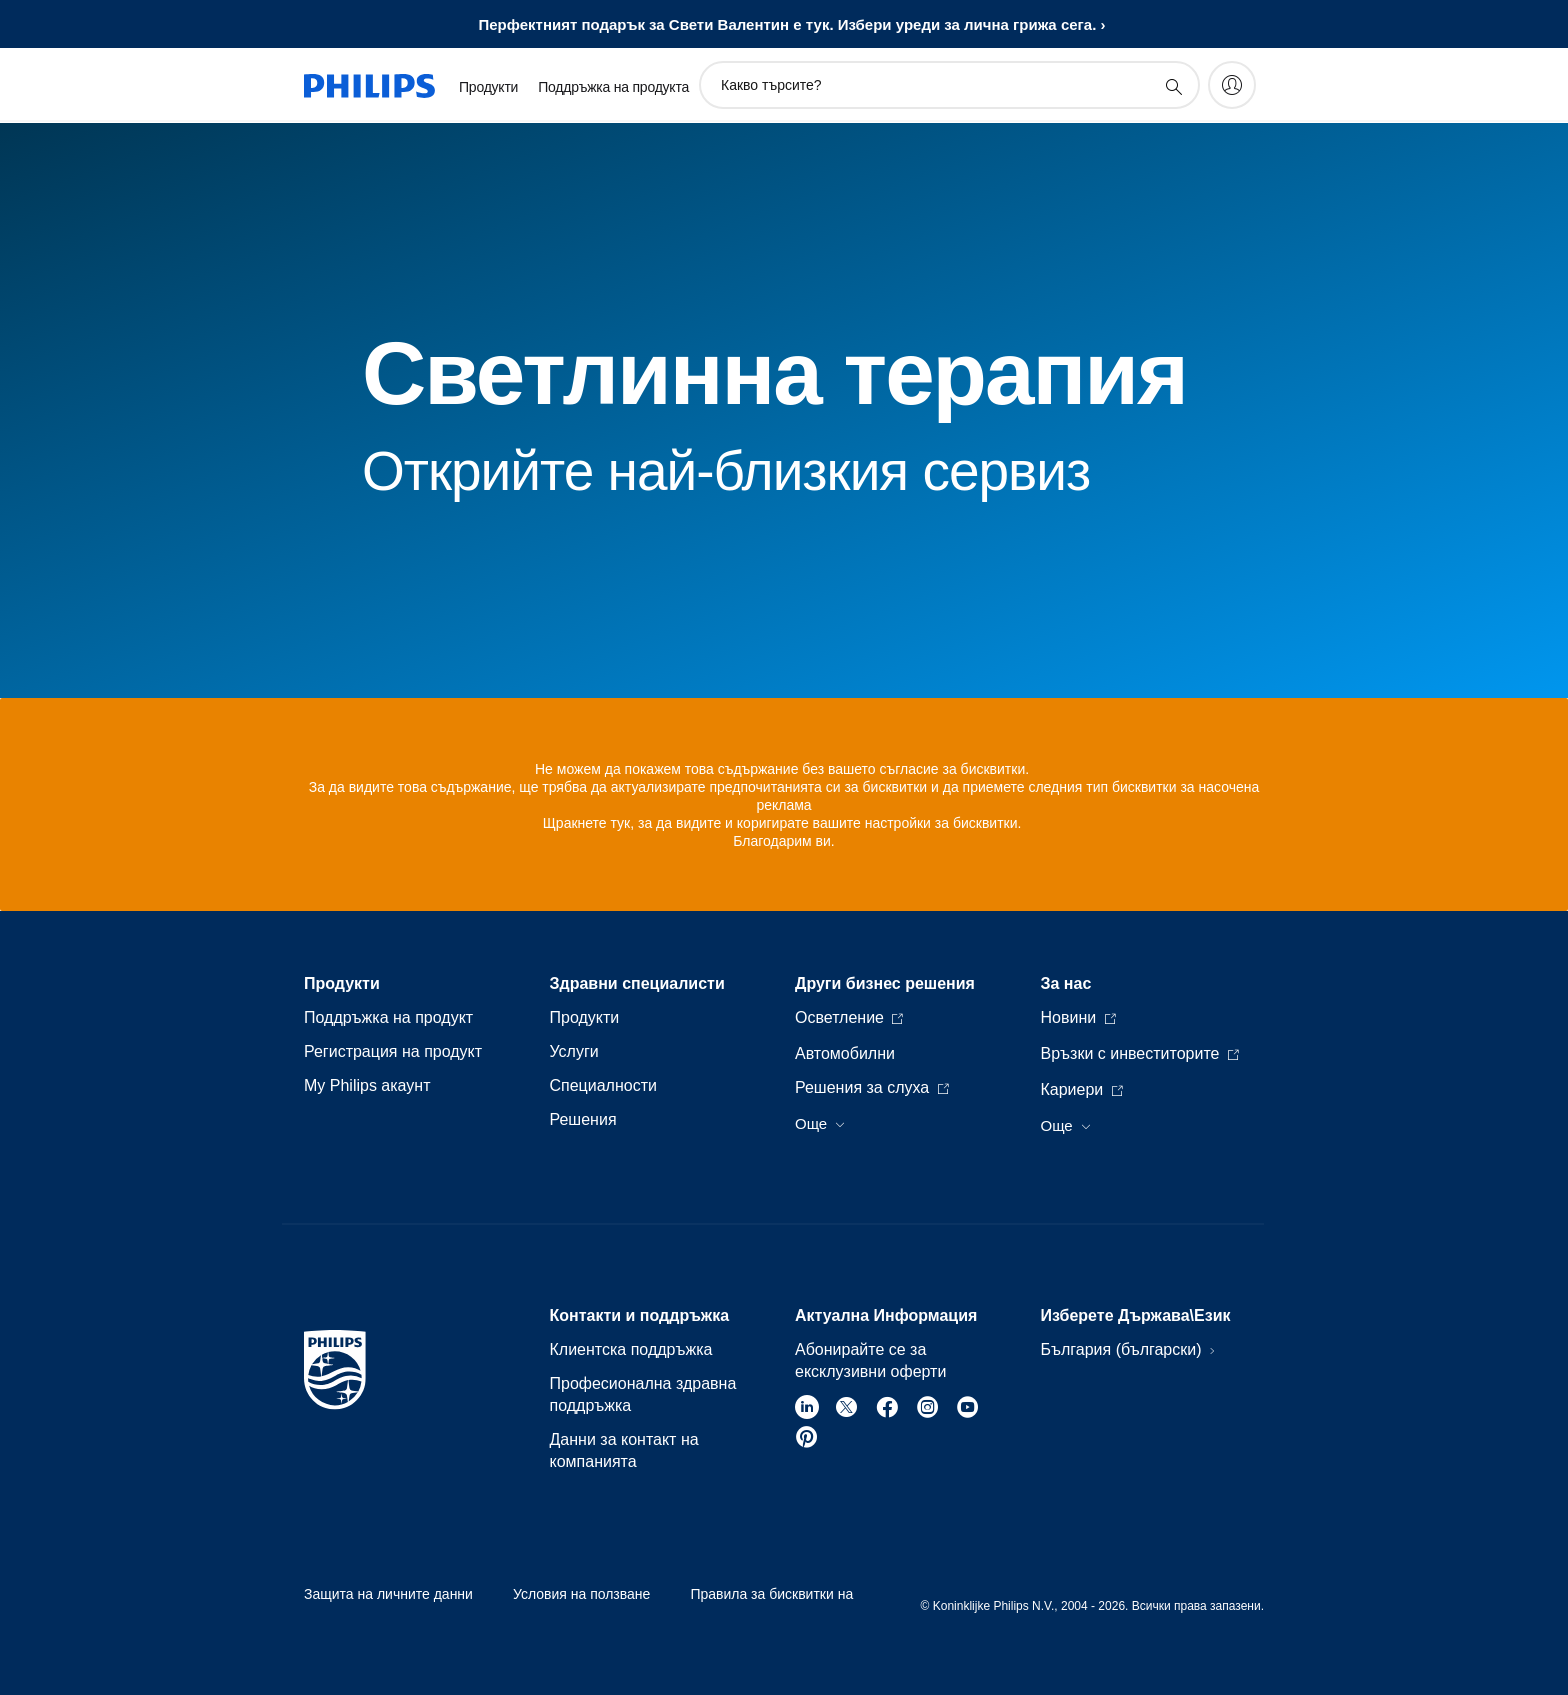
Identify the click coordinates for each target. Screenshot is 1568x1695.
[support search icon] (1173, 86)
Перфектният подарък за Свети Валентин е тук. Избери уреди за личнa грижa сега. (787, 24)
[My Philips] (1232, 85)
